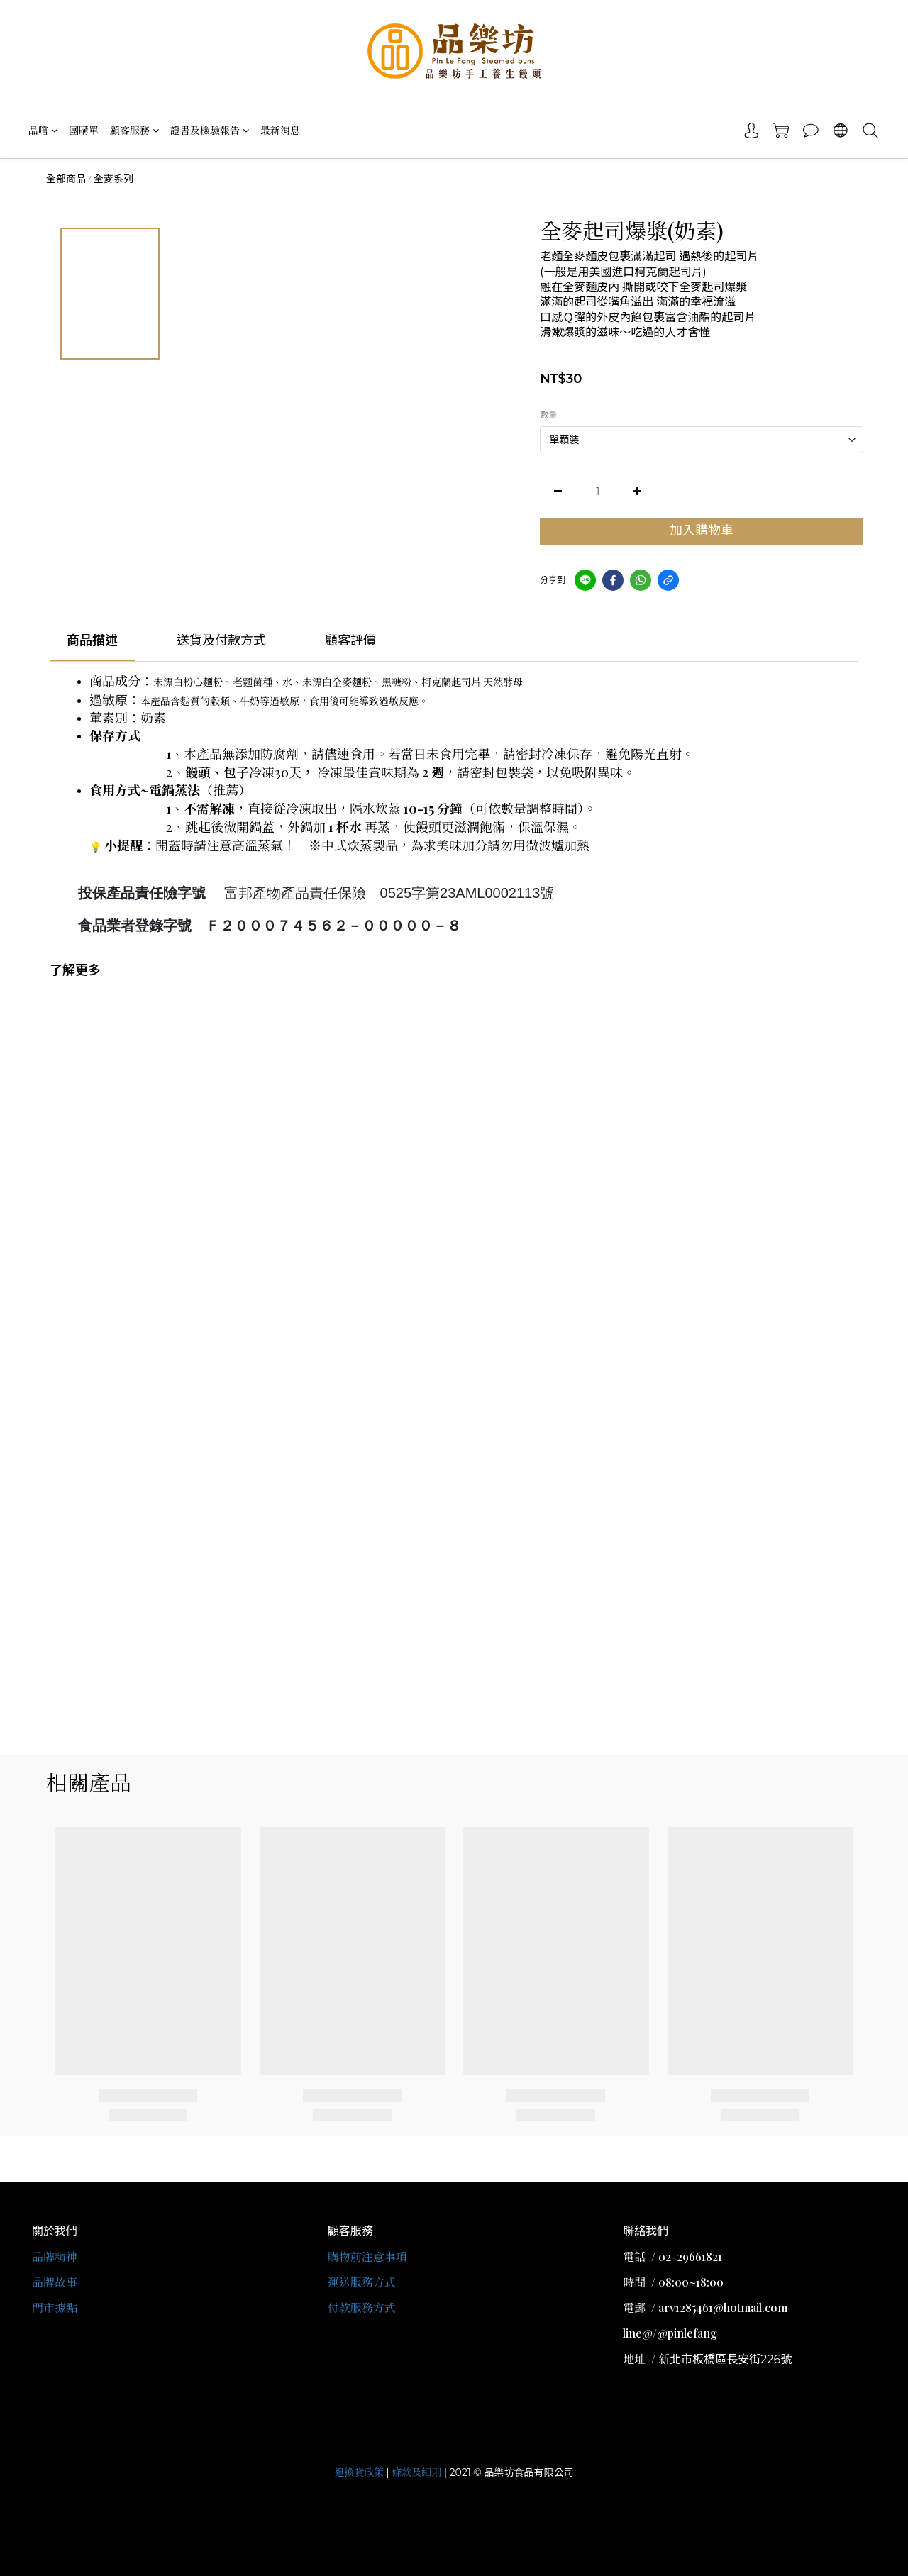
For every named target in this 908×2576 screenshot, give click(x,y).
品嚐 (42, 130)
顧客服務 (134, 130)
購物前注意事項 (367, 2256)
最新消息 (280, 130)
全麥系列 (113, 178)
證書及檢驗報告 (209, 130)
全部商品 (66, 178)
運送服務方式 (362, 2282)
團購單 (84, 130)
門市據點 (54, 2307)
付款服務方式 (362, 2307)
